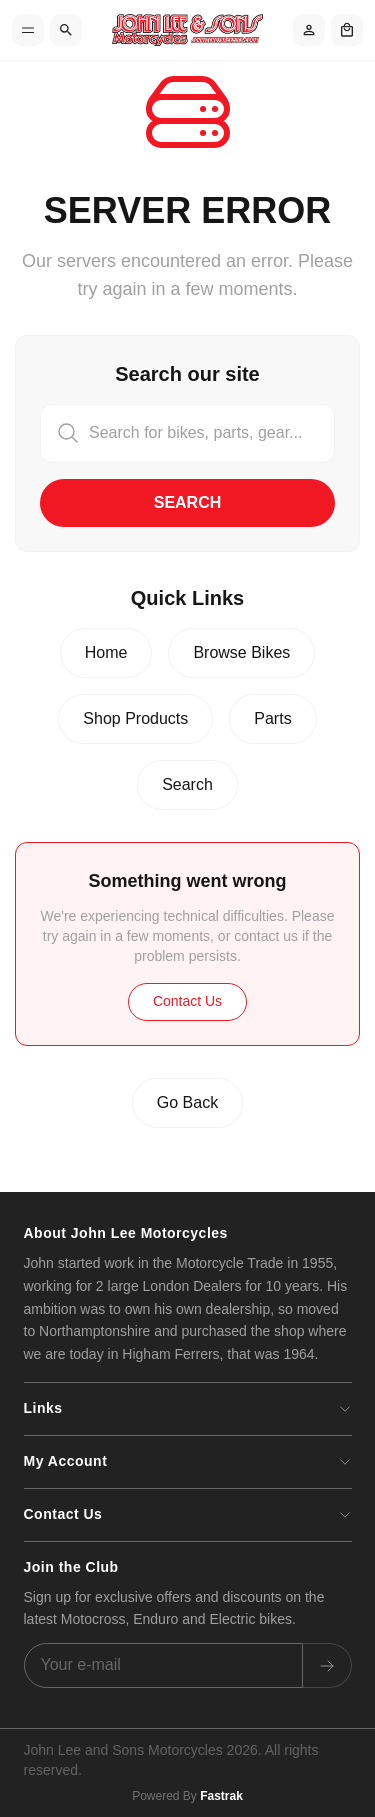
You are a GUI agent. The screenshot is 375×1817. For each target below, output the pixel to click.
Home (106, 652)
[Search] (66, 30)
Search (188, 502)
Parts (272, 718)
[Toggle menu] (28, 30)
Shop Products (135, 718)
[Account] (309, 30)
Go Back (187, 1102)
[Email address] (163, 1665)
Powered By (187, 1796)
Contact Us (187, 1001)
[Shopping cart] (347, 30)
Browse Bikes (241, 652)
